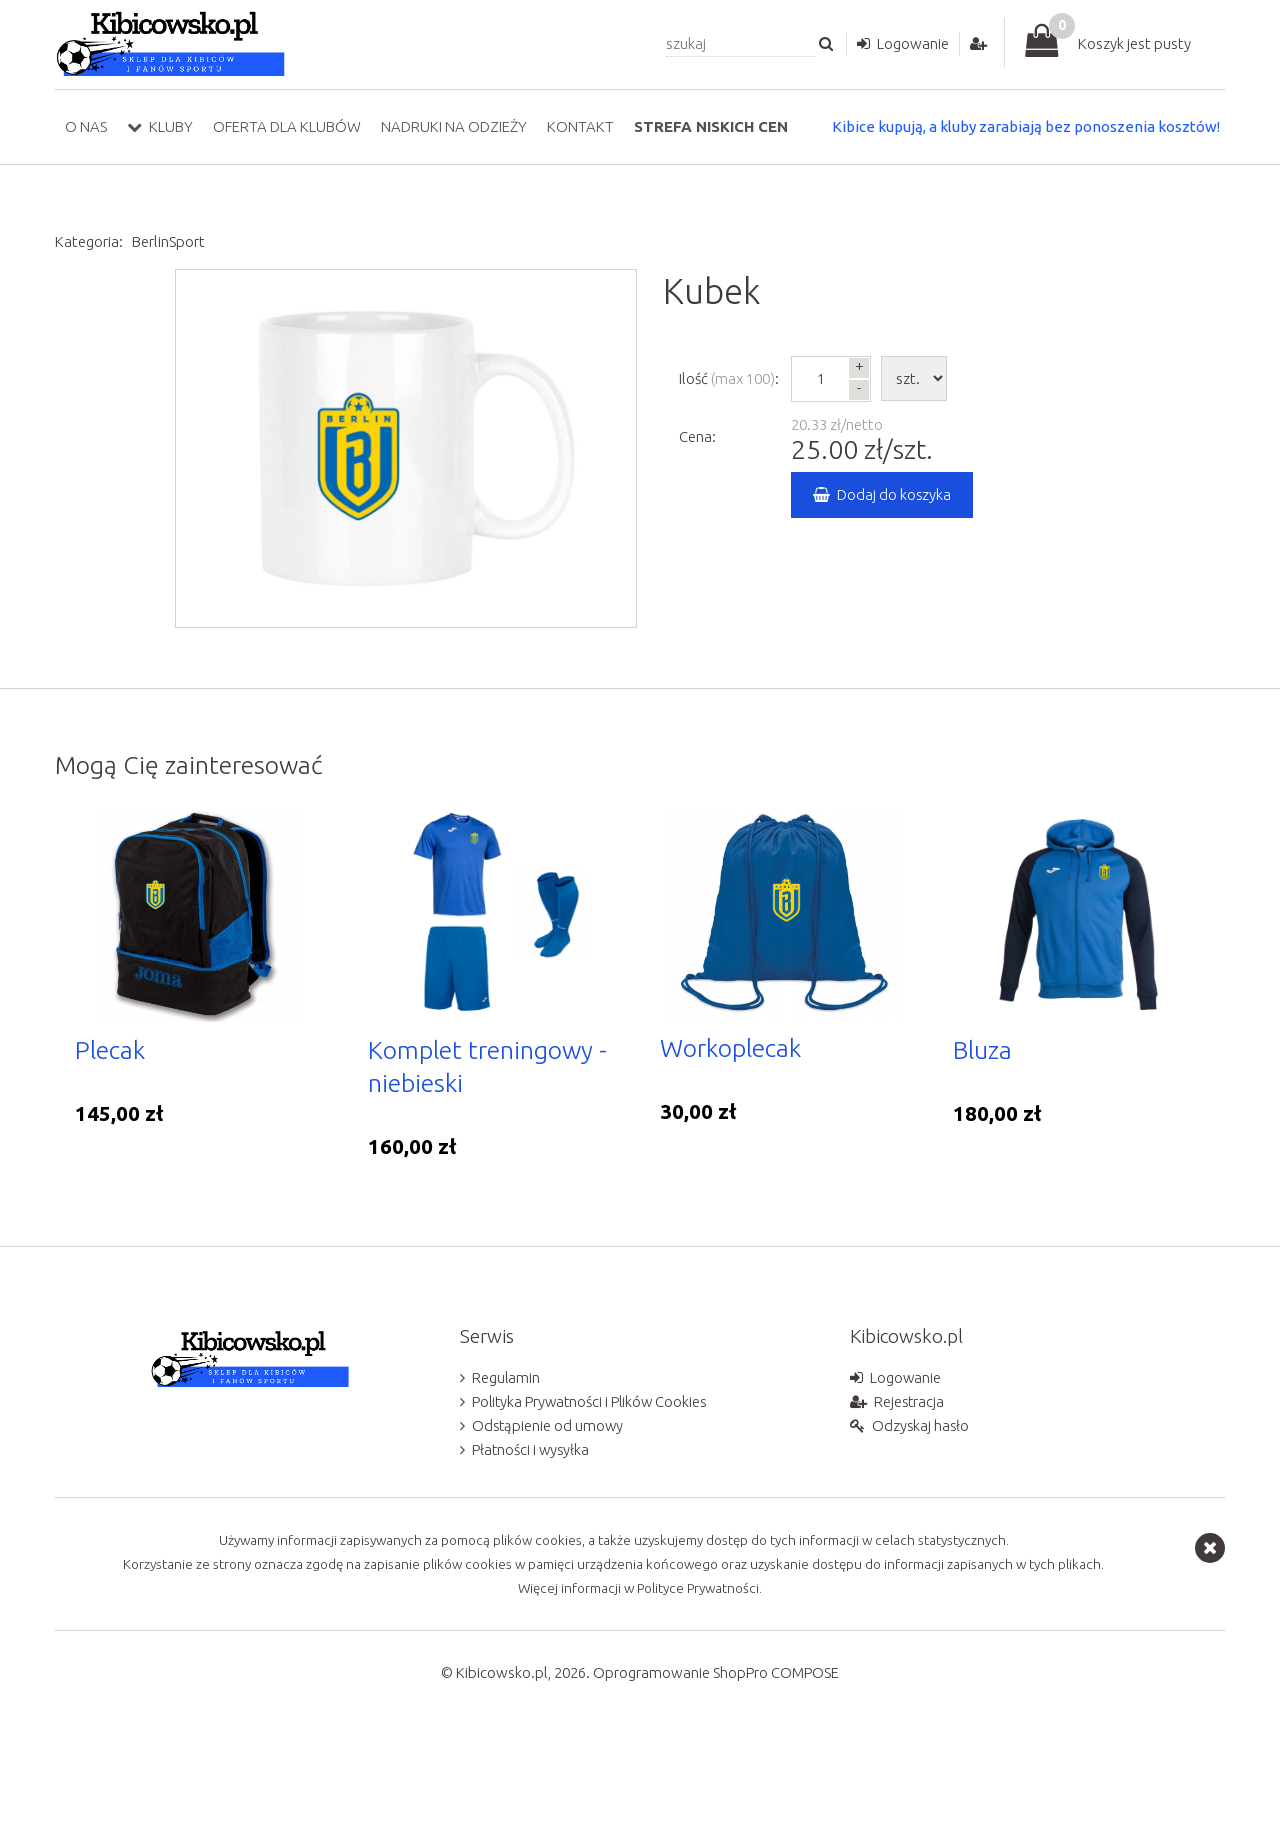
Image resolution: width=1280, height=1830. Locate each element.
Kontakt (580, 126)
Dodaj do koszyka (894, 494)
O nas (86, 126)
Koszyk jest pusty (1134, 43)
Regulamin (506, 1457)
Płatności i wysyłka (532, 1529)
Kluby (171, 126)
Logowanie (913, 43)
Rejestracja (910, 1481)
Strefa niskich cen (711, 126)
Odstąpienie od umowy (549, 1505)
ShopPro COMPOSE (776, 1752)
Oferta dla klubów (287, 126)
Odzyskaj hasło (921, 1505)
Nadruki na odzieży (454, 126)
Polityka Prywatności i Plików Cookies (592, 1481)
